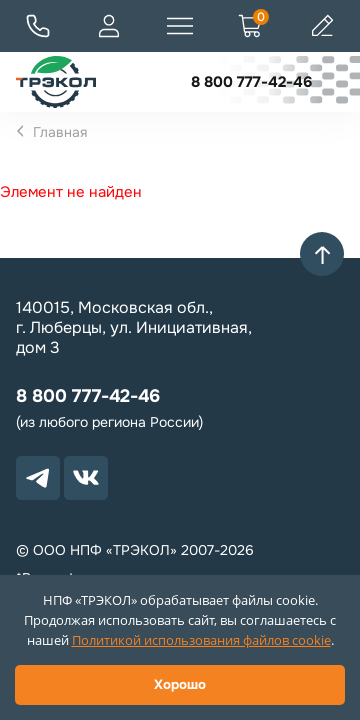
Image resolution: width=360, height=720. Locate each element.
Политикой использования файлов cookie (201, 640)
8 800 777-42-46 (251, 82)
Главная (60, 132)
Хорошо (180, 684)
